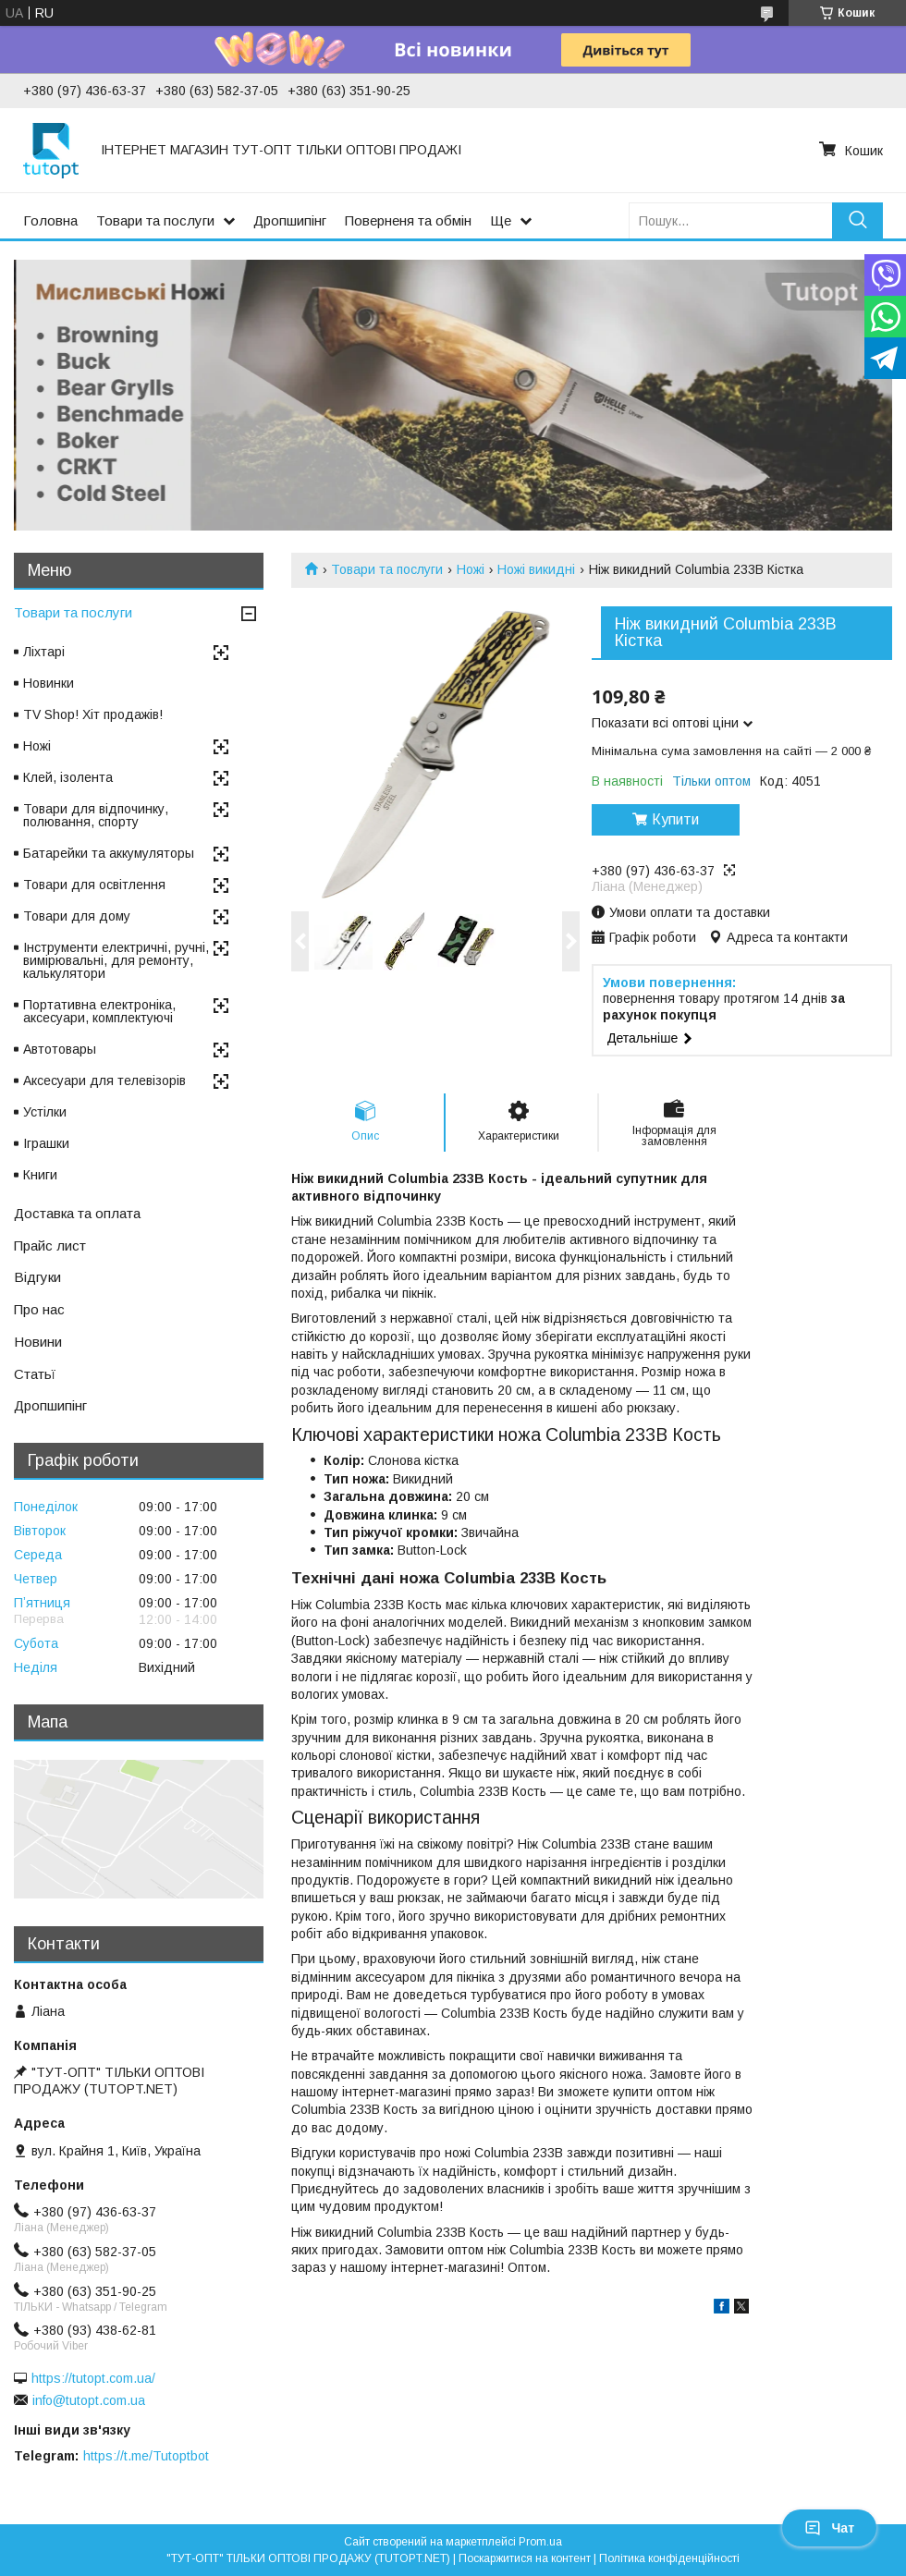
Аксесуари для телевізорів (104, 1080)
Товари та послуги (155, 220)
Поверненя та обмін (408, 220)
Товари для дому (76, 916)
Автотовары (59, 1049)
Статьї (34, 1374)
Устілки (45, 1112)
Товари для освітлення (94, 884)
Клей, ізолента (68, 777)
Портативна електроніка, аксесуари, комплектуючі (99, 1011)
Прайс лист (50, 1245)
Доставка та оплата (77, 1213)
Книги (40, 1174)
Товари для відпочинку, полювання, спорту (95, 815)
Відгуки (37, 1277)
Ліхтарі (44, 651)
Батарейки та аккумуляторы (108, 853)
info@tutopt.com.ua (88, 2400)
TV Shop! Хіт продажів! (93, 714)
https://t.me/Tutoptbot (146, 2455)
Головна (50, 220)
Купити (675, 819)
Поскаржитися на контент (525, 2558)
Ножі (470, 569)
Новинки (48, 683)
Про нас (39, 1309)
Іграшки (46, 1143)
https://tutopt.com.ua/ (93, 2378)
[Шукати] (857, 220)
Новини (38, 1341)
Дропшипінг (289, 220)
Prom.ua (540, 2541)
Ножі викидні (536, 569)
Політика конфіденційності (669, 2558)
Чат (829, 2528)
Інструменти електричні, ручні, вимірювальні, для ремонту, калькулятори (116, 960)
